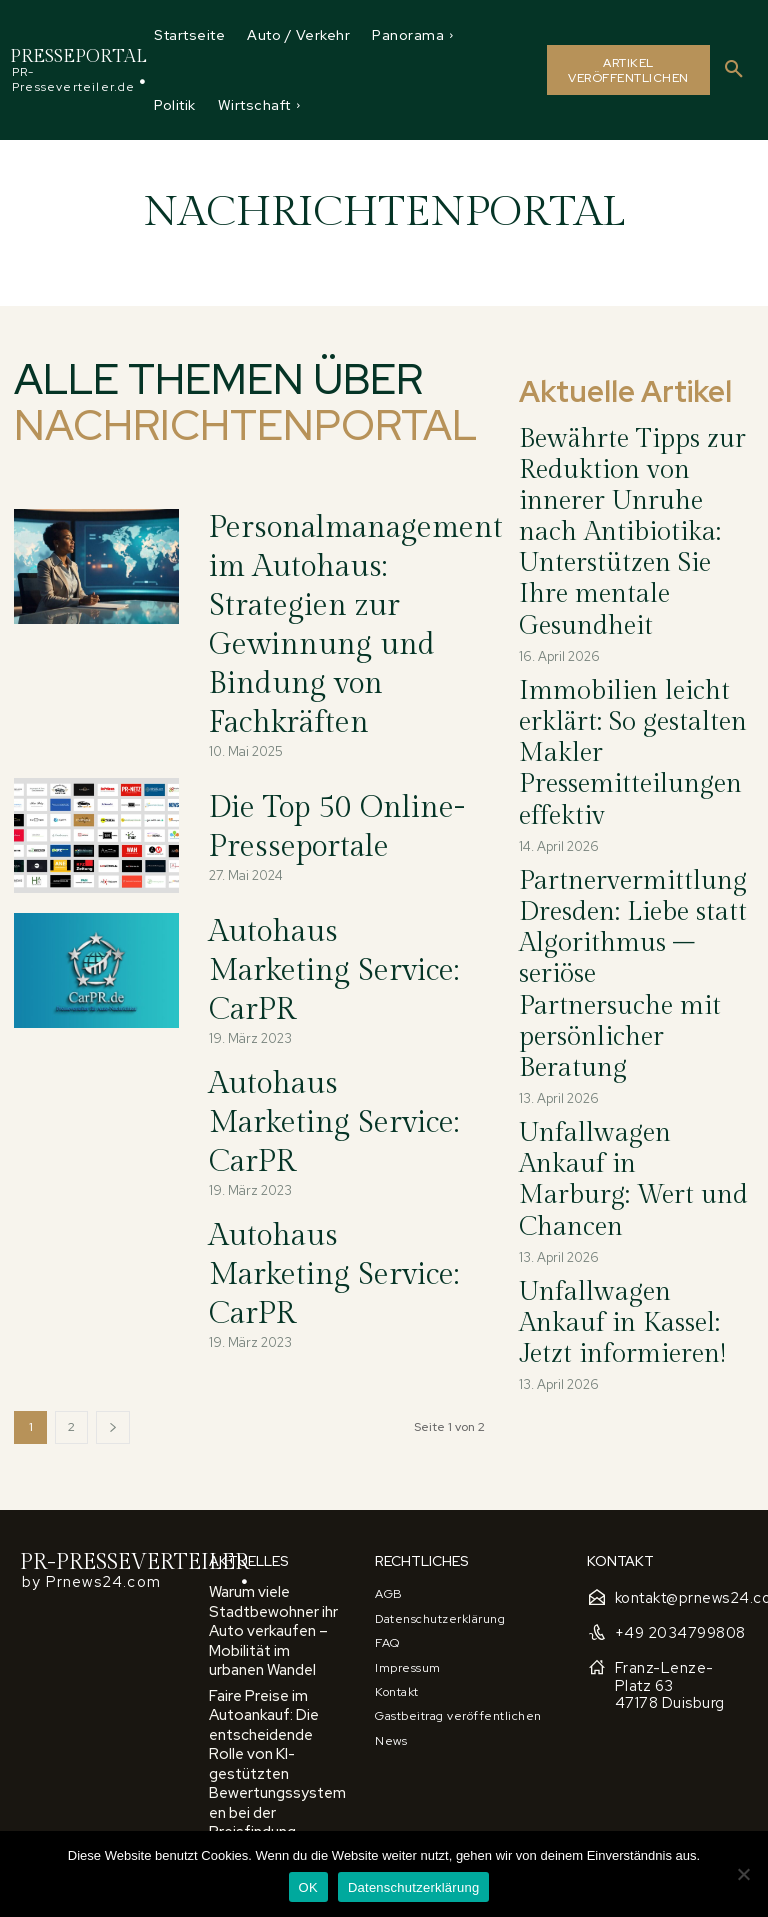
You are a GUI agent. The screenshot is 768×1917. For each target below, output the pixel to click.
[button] (734, 70)
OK (308, 1887)
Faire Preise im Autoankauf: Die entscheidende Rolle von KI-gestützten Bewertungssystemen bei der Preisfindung (272, 1607)
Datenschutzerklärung (413, 1887)
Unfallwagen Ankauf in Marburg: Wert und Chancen (630, 782)
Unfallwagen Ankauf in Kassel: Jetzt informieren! (616, 857)
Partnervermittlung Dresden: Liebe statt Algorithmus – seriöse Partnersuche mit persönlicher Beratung (631, 687)
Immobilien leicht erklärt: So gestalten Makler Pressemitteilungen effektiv (629, 581)
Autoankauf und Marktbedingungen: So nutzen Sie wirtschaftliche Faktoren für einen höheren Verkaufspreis (274, 1812)
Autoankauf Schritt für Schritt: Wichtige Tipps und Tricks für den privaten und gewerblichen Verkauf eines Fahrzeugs (273, 1710)
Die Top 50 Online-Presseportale (319, 780)
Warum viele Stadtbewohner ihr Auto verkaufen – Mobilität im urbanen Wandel (278, 1520)
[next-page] (113, 1330)
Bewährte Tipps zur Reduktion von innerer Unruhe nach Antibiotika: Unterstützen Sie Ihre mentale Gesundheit (635, 466)
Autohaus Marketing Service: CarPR (330, 915)
